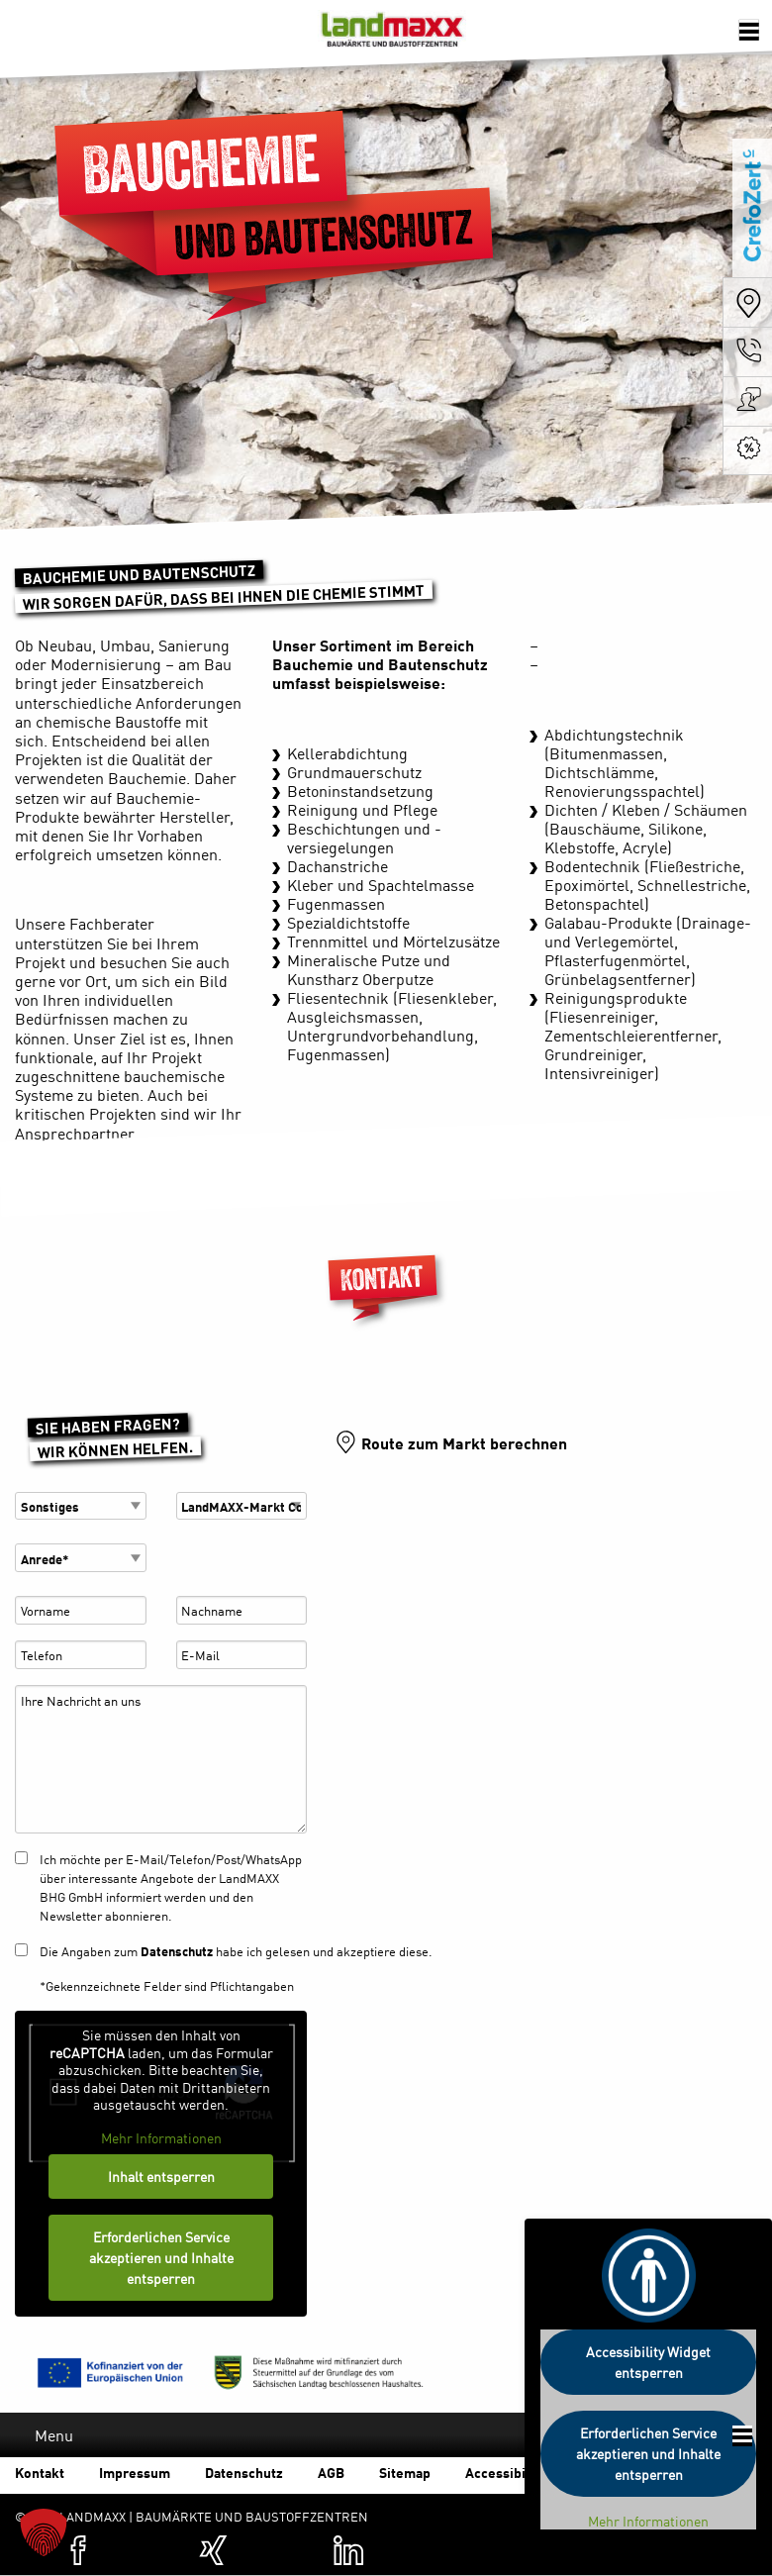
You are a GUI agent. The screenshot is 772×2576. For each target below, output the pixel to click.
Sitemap (405, 2472)
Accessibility (505, 2472)
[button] (43, 2532)
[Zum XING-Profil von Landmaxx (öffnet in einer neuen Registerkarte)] (213, 2550)
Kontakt (39, 2472)
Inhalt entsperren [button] (161, 2176)
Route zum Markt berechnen (464, 1442)
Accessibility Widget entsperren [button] (648, 2361)
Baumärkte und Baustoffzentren (392, 34)
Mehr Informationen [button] (161, 2138)
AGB (331, 2472)
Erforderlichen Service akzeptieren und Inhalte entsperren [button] (161, 2257)
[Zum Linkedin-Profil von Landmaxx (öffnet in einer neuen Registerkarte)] (348, 2550)
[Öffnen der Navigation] (748, 30)
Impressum (134, 2472)
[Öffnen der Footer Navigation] (742, 2436)
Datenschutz (177, 1950)
